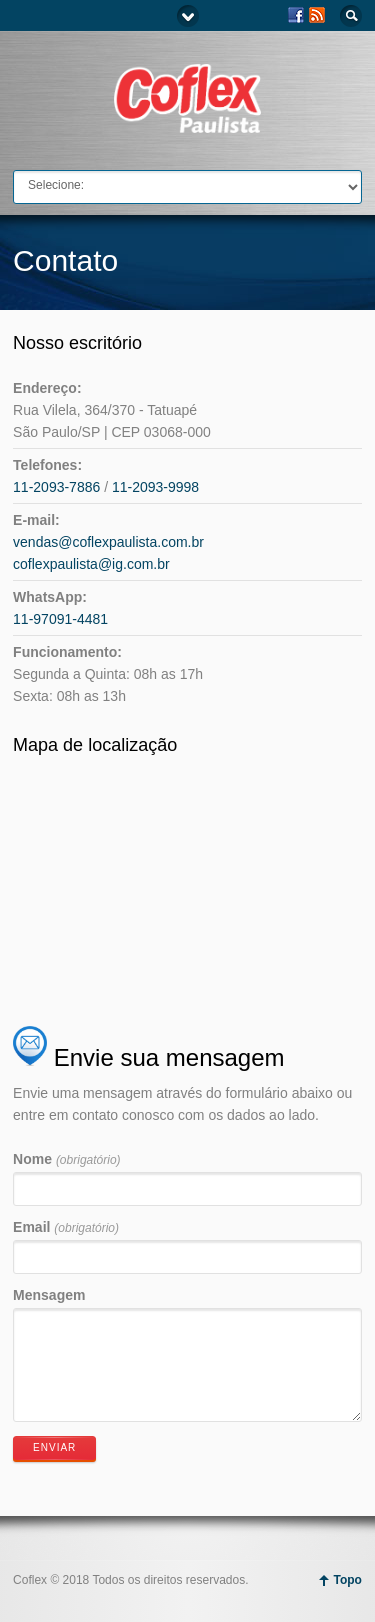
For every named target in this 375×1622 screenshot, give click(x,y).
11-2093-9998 (155, 487)
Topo (347, 1580)
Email (66, 1227)
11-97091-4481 (60, 619)
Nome (67, 1159)
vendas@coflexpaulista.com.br (108, 542)
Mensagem (49, 1295)
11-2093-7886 (56, 487)
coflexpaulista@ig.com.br (91, 564)
